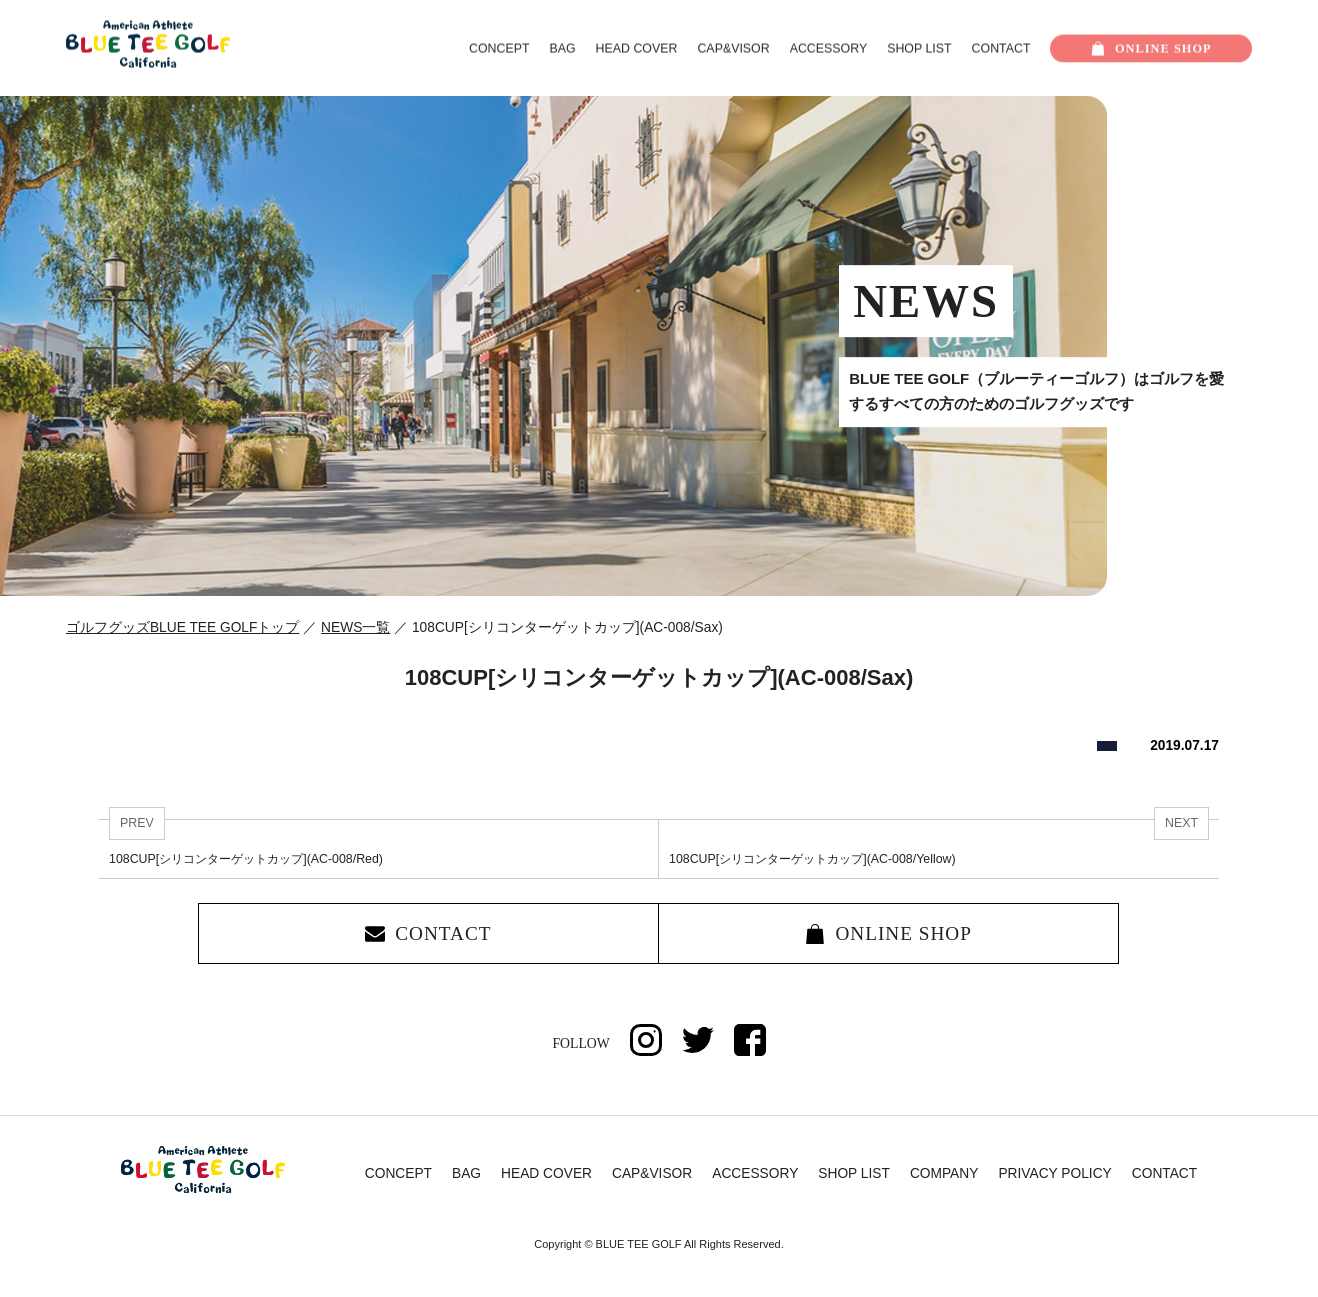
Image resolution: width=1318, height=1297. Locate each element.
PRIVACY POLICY (1054, 1173)
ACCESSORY (828, 49)
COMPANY (944, 1173)
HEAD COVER (637, 49)
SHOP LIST (919, 49)
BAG (562, 49)
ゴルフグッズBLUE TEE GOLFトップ (183, 627)
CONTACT (1001, 49)
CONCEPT (499, 49)
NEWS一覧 (355, 627)
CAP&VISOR (733, 49)
